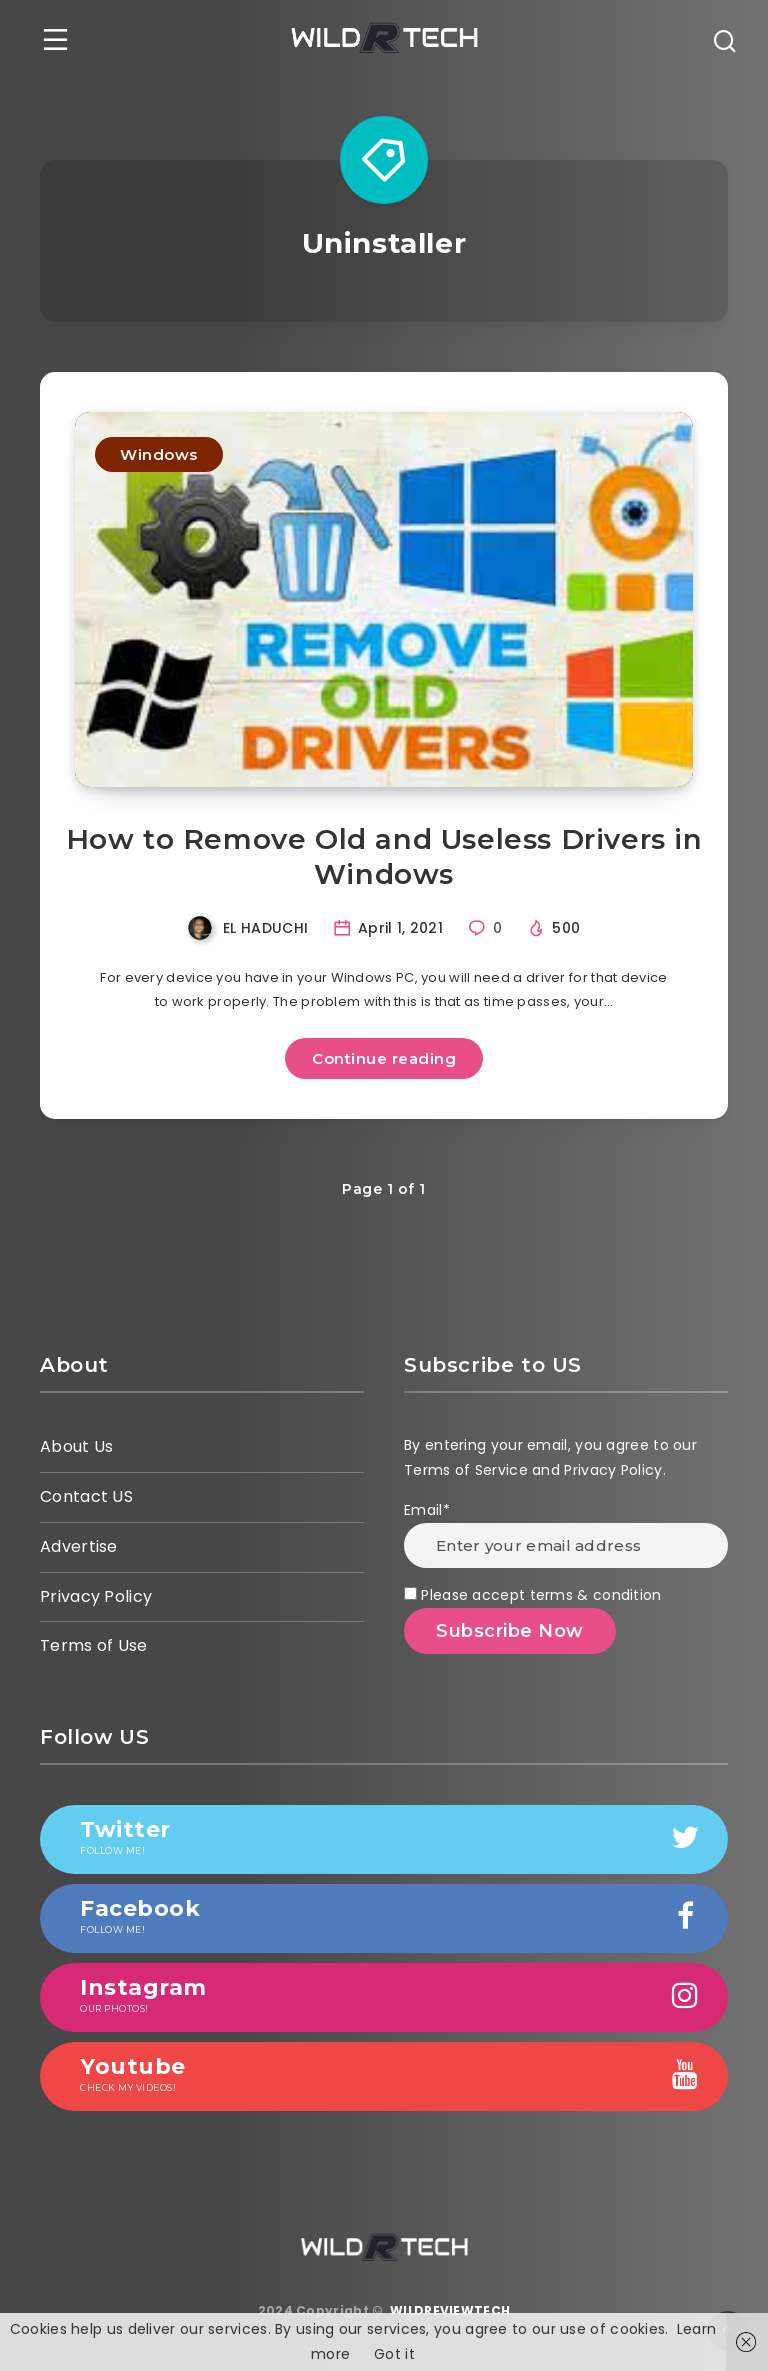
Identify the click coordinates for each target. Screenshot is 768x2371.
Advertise (79, 1546)
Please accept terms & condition (533, 1595)
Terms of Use (94, 1645)
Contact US (86, 1496)
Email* (566, 1534)
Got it (394, 2354)
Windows (159, 454)
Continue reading (384, 1058)
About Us (76, 1446)
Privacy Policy (96, 1596)
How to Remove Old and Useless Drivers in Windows (384, 856)
